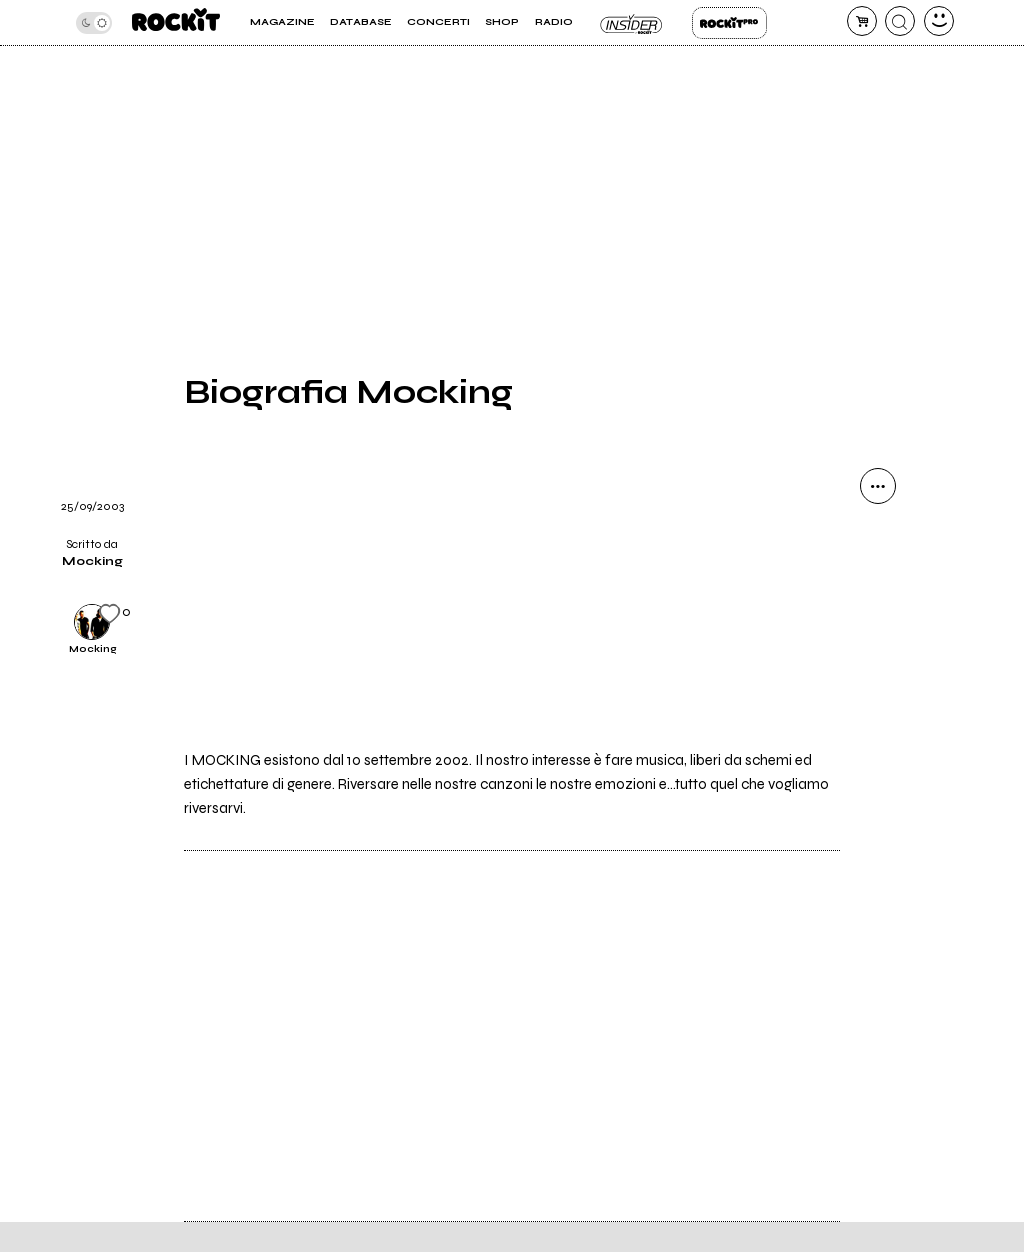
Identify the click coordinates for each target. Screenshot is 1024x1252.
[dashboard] (939, 21)
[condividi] (878, 486)
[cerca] (900, 21)
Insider (632, 23)
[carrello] (862, 21)
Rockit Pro (729, 23)
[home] (176, 22)
